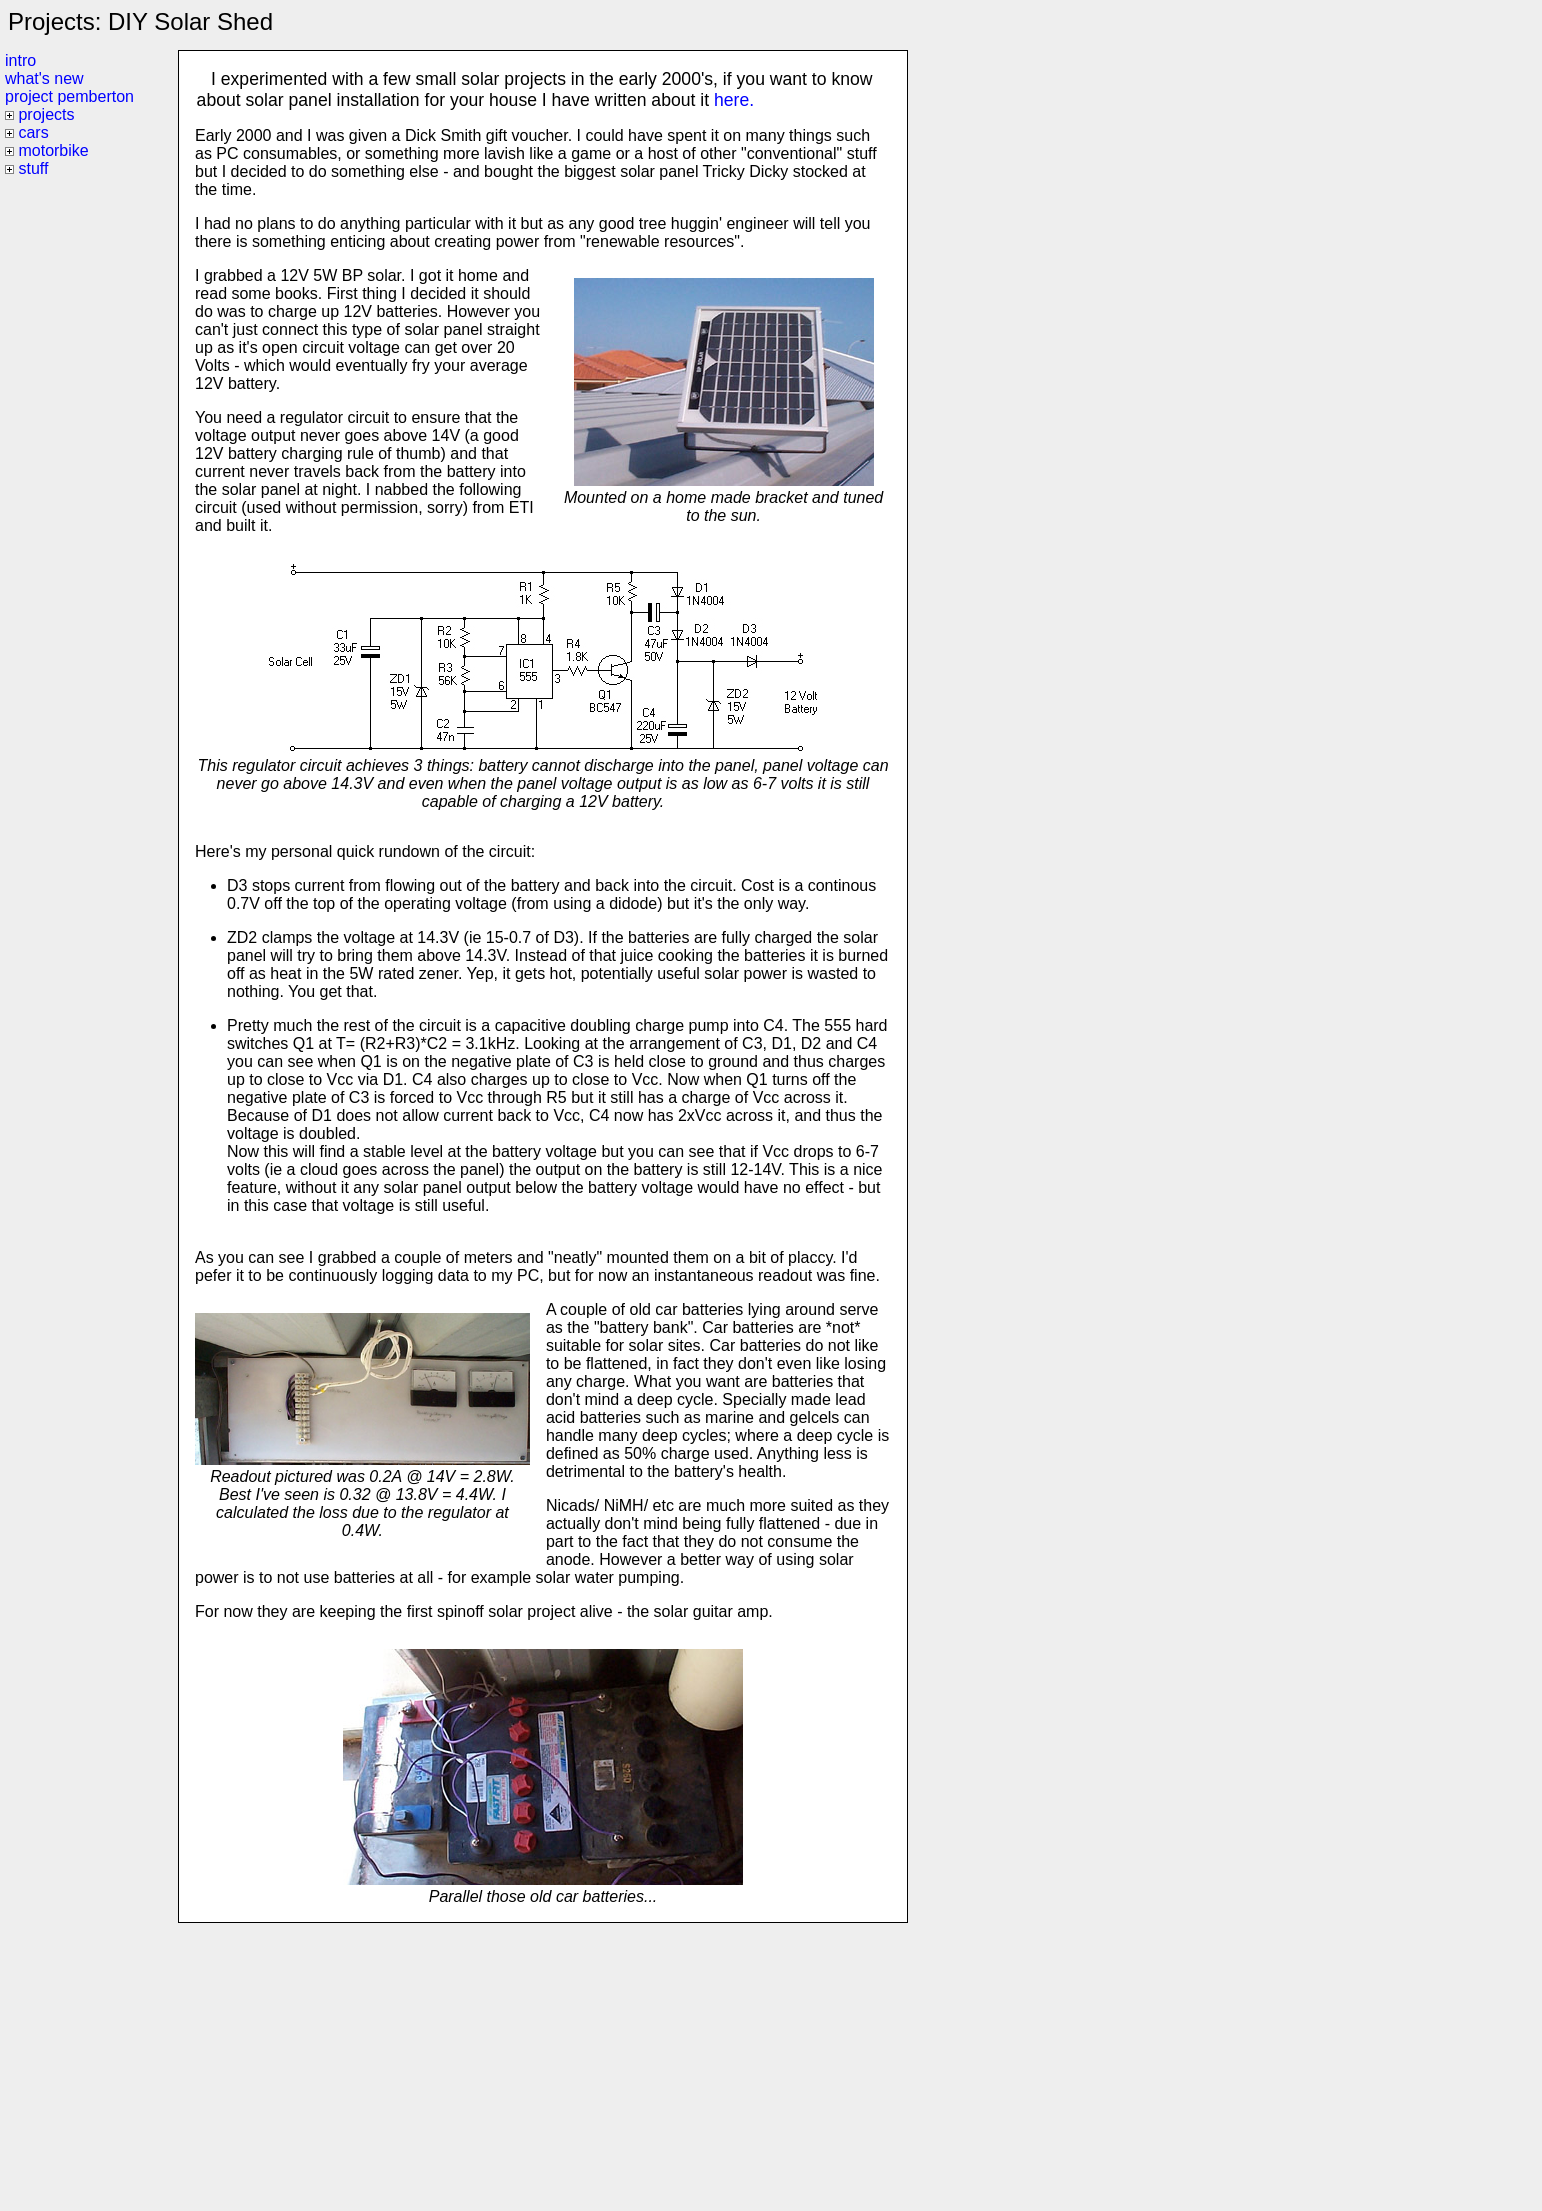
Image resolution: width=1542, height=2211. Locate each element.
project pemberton (69, 96)
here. (734, 100)
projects (46, 114)
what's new (44, 78)
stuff (33, 168)
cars (33, 132)
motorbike (53, 150)
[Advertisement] (542, 2063)
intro (20, 60)
